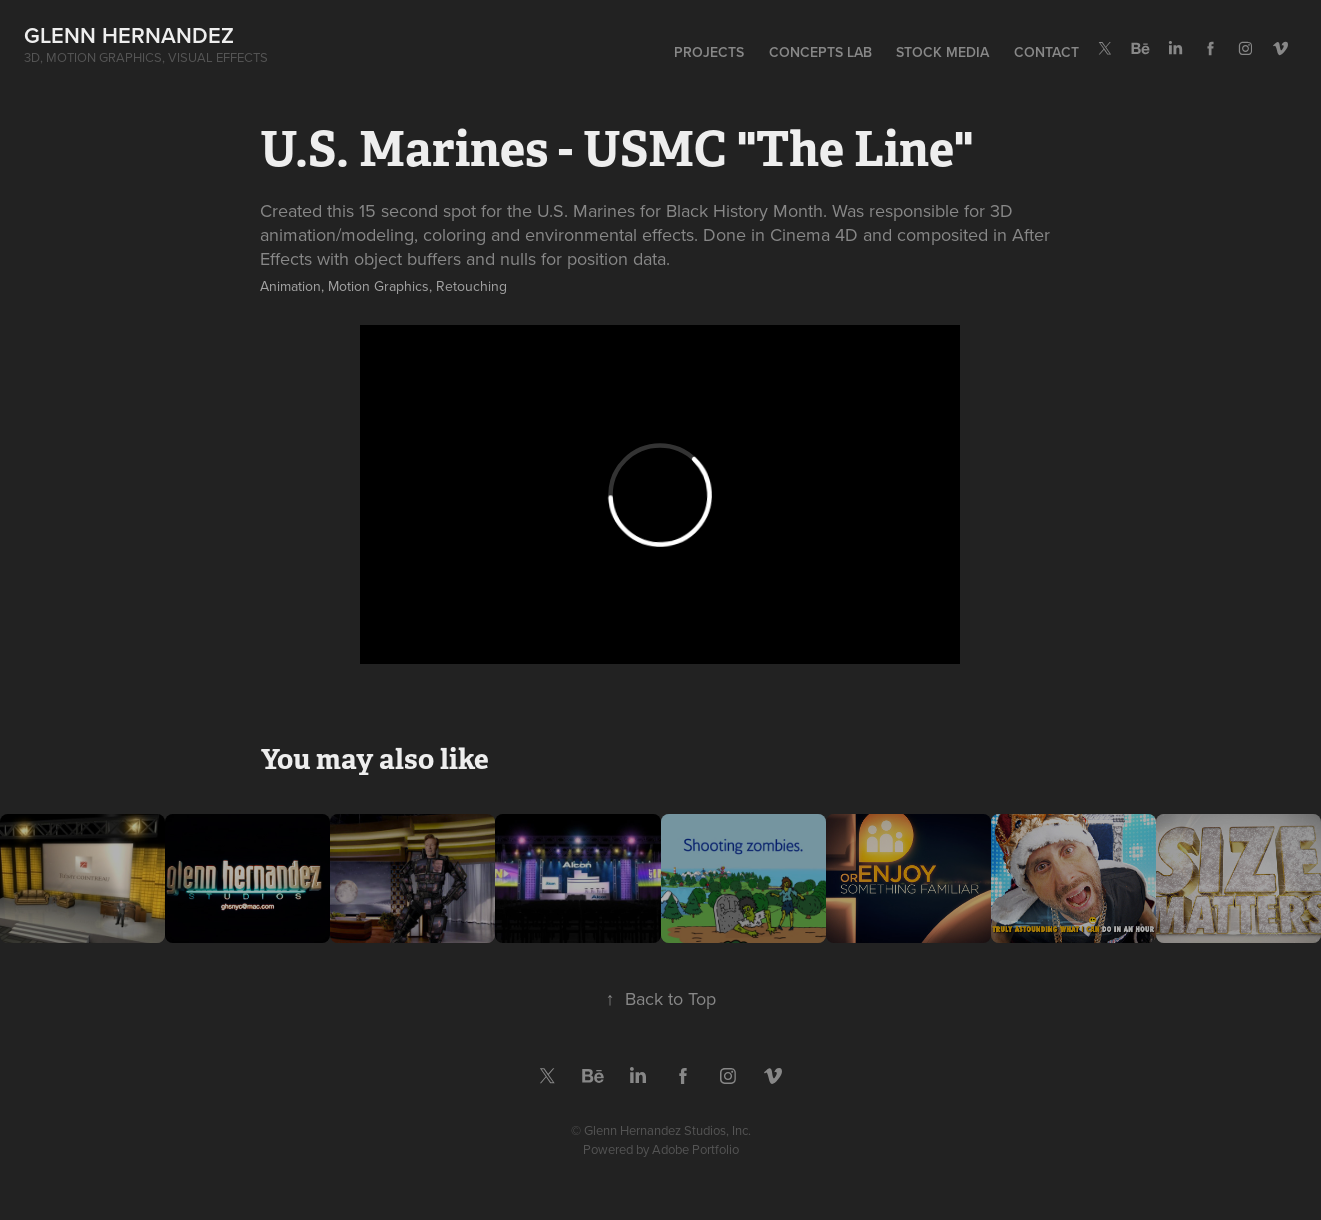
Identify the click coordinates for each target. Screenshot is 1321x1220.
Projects (709, 52)
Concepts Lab (820, 52)
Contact (1046, 52)
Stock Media (942, 52)
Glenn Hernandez (129, 35)
